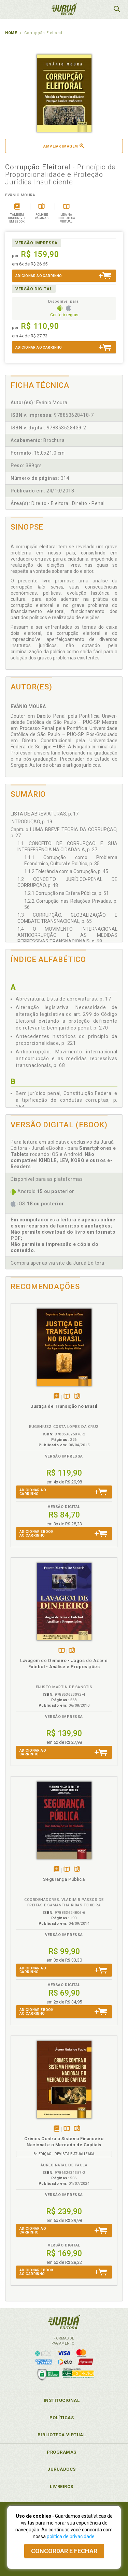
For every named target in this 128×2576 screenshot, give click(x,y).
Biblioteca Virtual (62, 2434)
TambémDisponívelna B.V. (66, 1396)
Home (11, 33)
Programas (61, 2452)
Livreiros (61, 2486)
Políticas (61, 2417)
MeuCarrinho (99, 9)
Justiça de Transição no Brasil (64, 1406)
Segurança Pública (64, 1879)
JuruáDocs (61, 2469)
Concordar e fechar (64, 2551)
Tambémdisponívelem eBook (56, 1396)
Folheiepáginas (77, 1396)
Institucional (62, 2400)
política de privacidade (71, 2536)
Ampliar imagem (63, 146)
